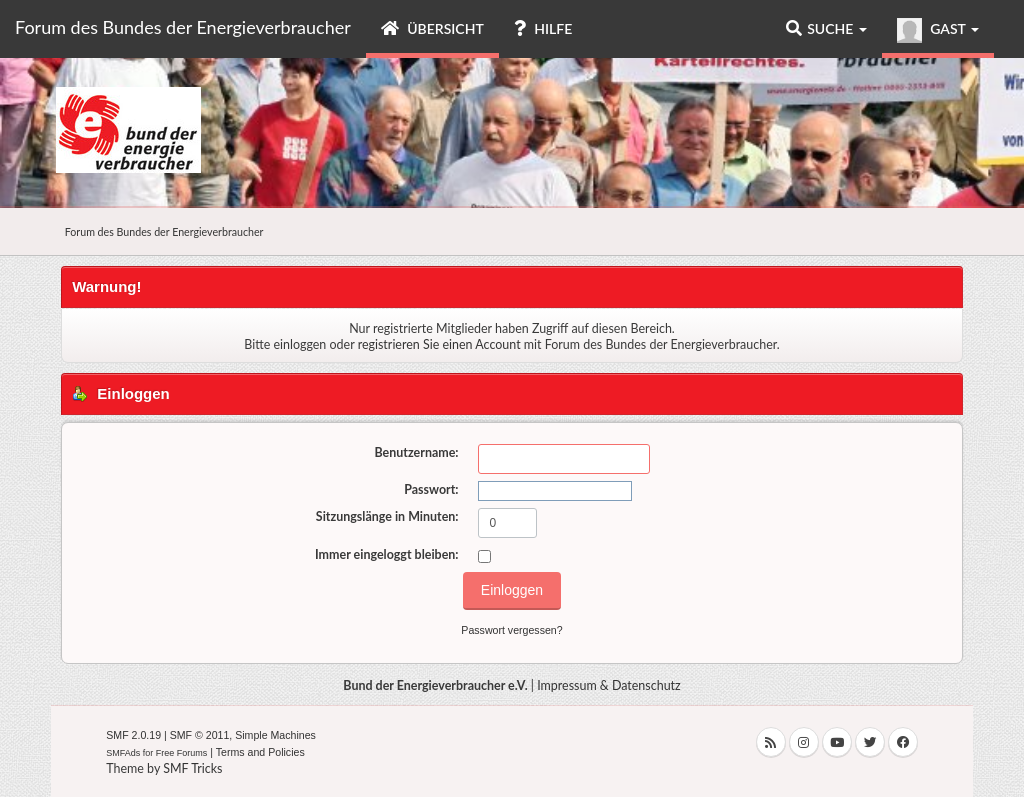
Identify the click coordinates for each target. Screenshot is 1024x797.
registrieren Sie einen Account (439, 344)
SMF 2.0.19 (133, 735)
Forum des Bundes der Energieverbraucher (183, 27)
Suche (826, 28)
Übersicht (432, 28)
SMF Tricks (192, 768)
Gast (938, 30)
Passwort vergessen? (511, 630)
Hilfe (543, 28)
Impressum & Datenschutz (609, 685)
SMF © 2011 (200, 735)
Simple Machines (275, 735)
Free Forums (182, 753)
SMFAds (123, 753)
